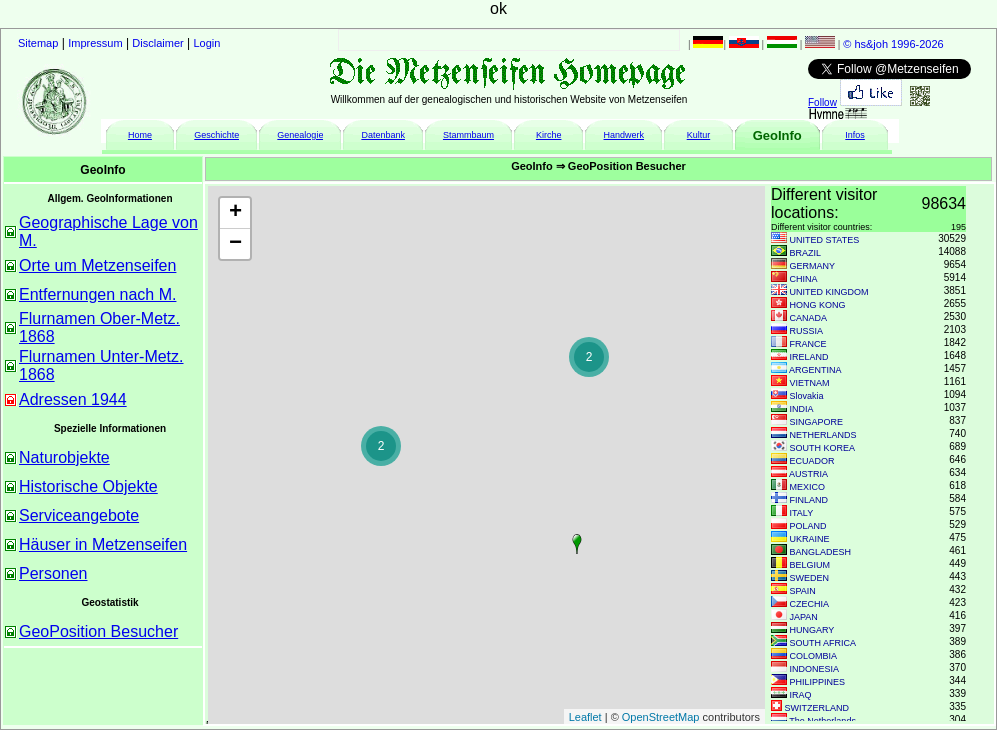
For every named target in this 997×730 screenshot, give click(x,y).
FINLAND (809, 500)
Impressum (95, 43)
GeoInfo (777, 135)
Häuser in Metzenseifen (103, 544)
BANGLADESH (821, 552)
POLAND (808, 526)
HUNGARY (812, 630)
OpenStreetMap (661, 717)
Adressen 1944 (73, 399)
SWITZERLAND (817, 708)
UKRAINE (810, 539)
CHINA (804, 279)
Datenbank (383, 135)
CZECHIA (810, 604)
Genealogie (300, 135)
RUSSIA (807, 331)
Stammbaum (468, 135)
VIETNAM (810, 383)
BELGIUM (810, 565)
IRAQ (801, 695)
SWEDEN (810, 578)
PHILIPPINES (818, 682)
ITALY (802, 513)
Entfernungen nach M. (97, 294)
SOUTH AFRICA (823, 643)
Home (140, 135)
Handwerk (624, 135)
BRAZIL (806, 253)
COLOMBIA (814, 656)
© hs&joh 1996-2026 (893, 44)
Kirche (549, 135)
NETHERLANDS (823, 435)
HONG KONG (818, 305)
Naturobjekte (64, 457)
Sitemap (38, 43)
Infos (855, 135)
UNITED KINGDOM (829, 292)
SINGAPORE (817, 422)
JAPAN (804, 617)
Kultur (699, 135)
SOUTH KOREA (823, 448)
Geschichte (216, 135)
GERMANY (813, 266)
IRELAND (809, 357)
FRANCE (808, 344)
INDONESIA (815, 669)
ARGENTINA (815, 370)
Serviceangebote (79, 515)
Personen (53, 573)
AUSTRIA (808, 474)
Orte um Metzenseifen (97, 265)
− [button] (235, 244)
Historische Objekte (88, 486)
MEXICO (808, 487)
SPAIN (803, 591)
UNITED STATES (825, 240)
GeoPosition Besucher (98, 631)
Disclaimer (157, 43)
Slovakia (807, 396)
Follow (822, 102)
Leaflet (585, 717)
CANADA (809, 318)
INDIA (802, 409)
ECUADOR (812, 461)
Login (207, 43)
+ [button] (235, 213)
